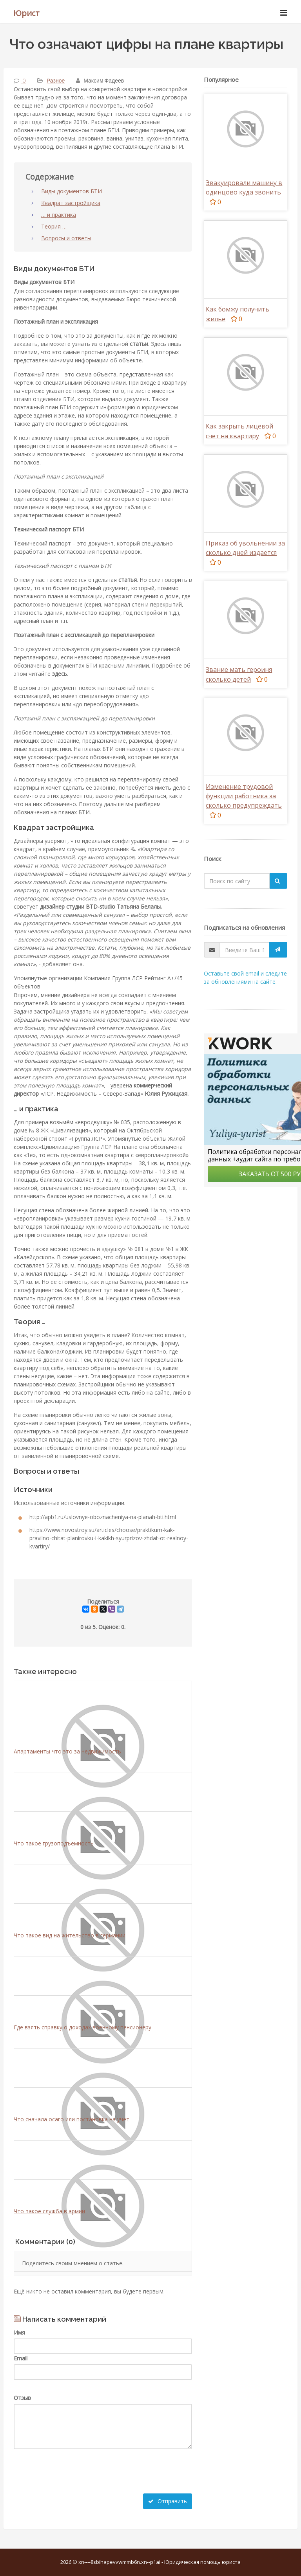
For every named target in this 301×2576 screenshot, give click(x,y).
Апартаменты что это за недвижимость (67, 1751)
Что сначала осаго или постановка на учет (71, 2119)
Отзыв (22, 2397)
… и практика (58, 214)
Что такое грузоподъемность (54, 1843)
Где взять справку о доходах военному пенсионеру (82, 2027)
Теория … (54, 226)
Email (20, 2358)
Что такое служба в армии (49, 2211)
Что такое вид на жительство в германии (69, 1935)
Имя (19, 2332)
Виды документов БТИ (71, 191)
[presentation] (73, 2478)
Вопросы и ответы (66, 238)
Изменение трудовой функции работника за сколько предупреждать (244, 796)
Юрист (26, 13)
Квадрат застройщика (70, 203)
